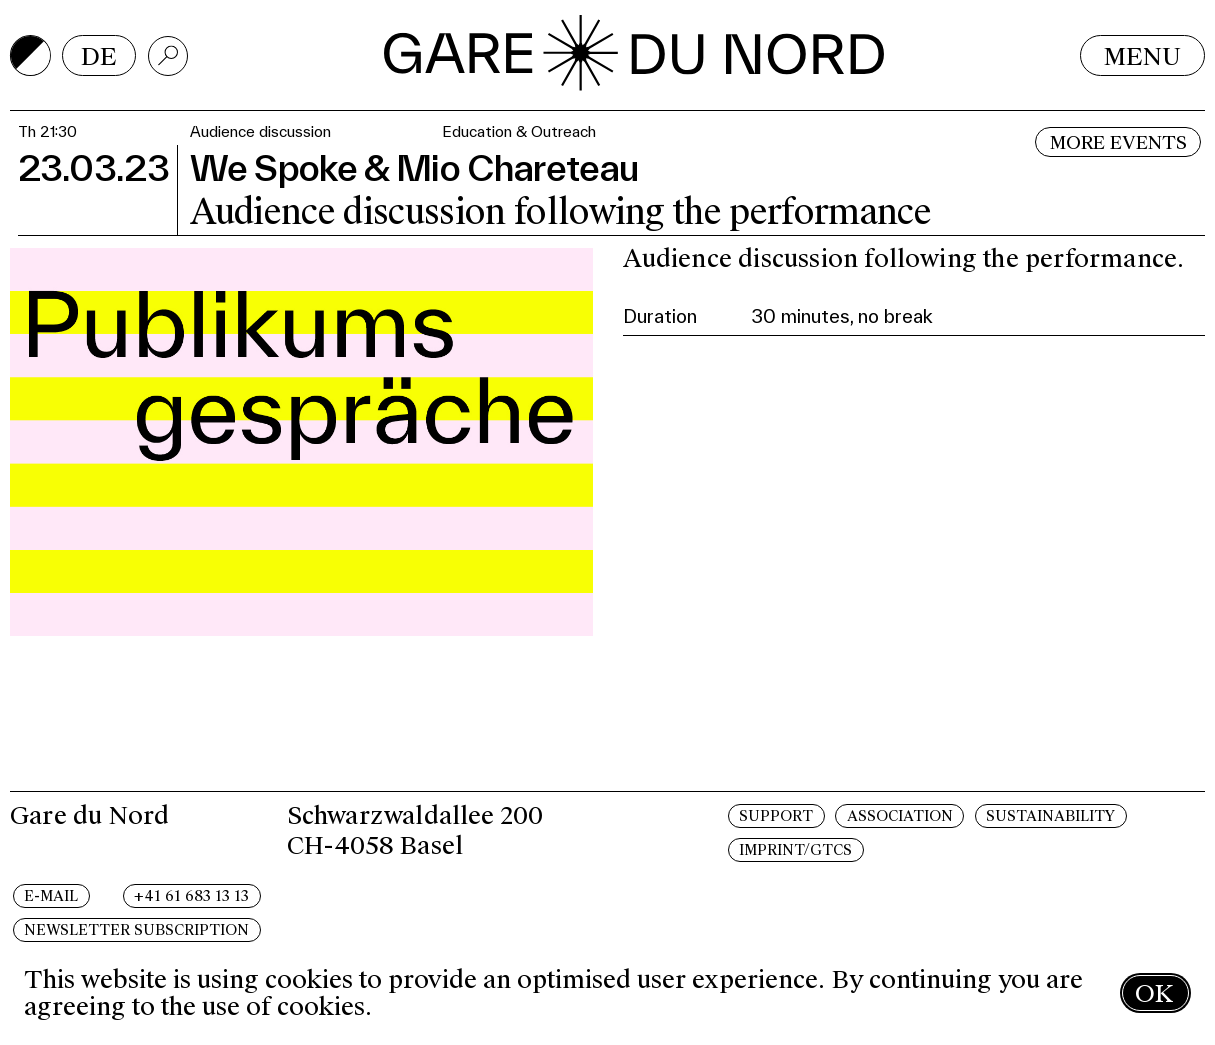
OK (1154, 993)
